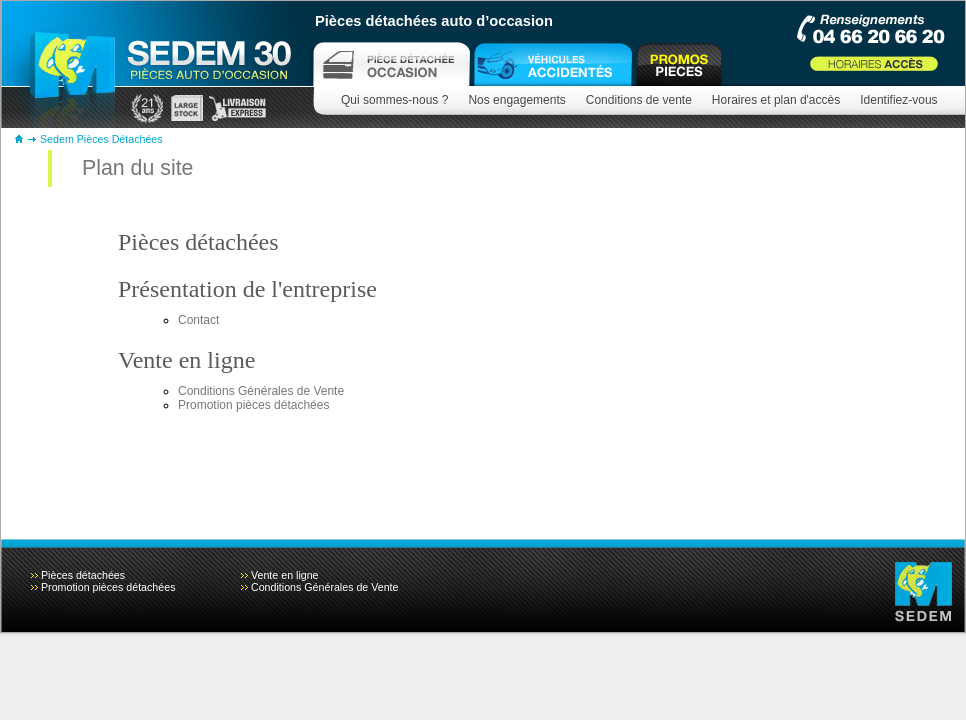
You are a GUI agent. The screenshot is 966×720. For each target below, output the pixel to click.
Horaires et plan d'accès (776, 100)
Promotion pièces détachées (253, 405)
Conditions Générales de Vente (261, 391)
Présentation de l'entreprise (247, 289)
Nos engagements (516, 100)
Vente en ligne (186, 360)
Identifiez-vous (898, 100)
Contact (198, 320)
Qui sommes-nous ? (394, 100)
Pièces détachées (198, 242)
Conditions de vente (639, 100)
